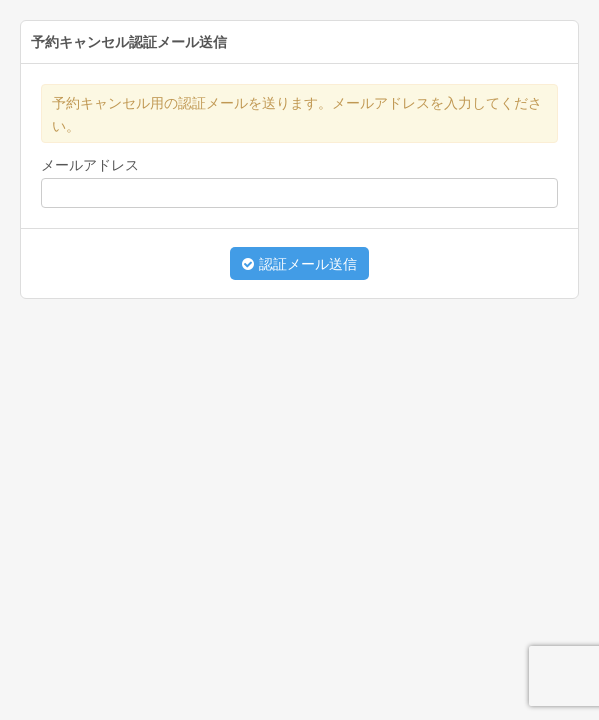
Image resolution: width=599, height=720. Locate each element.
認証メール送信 (300, 264)
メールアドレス (90, 165)
